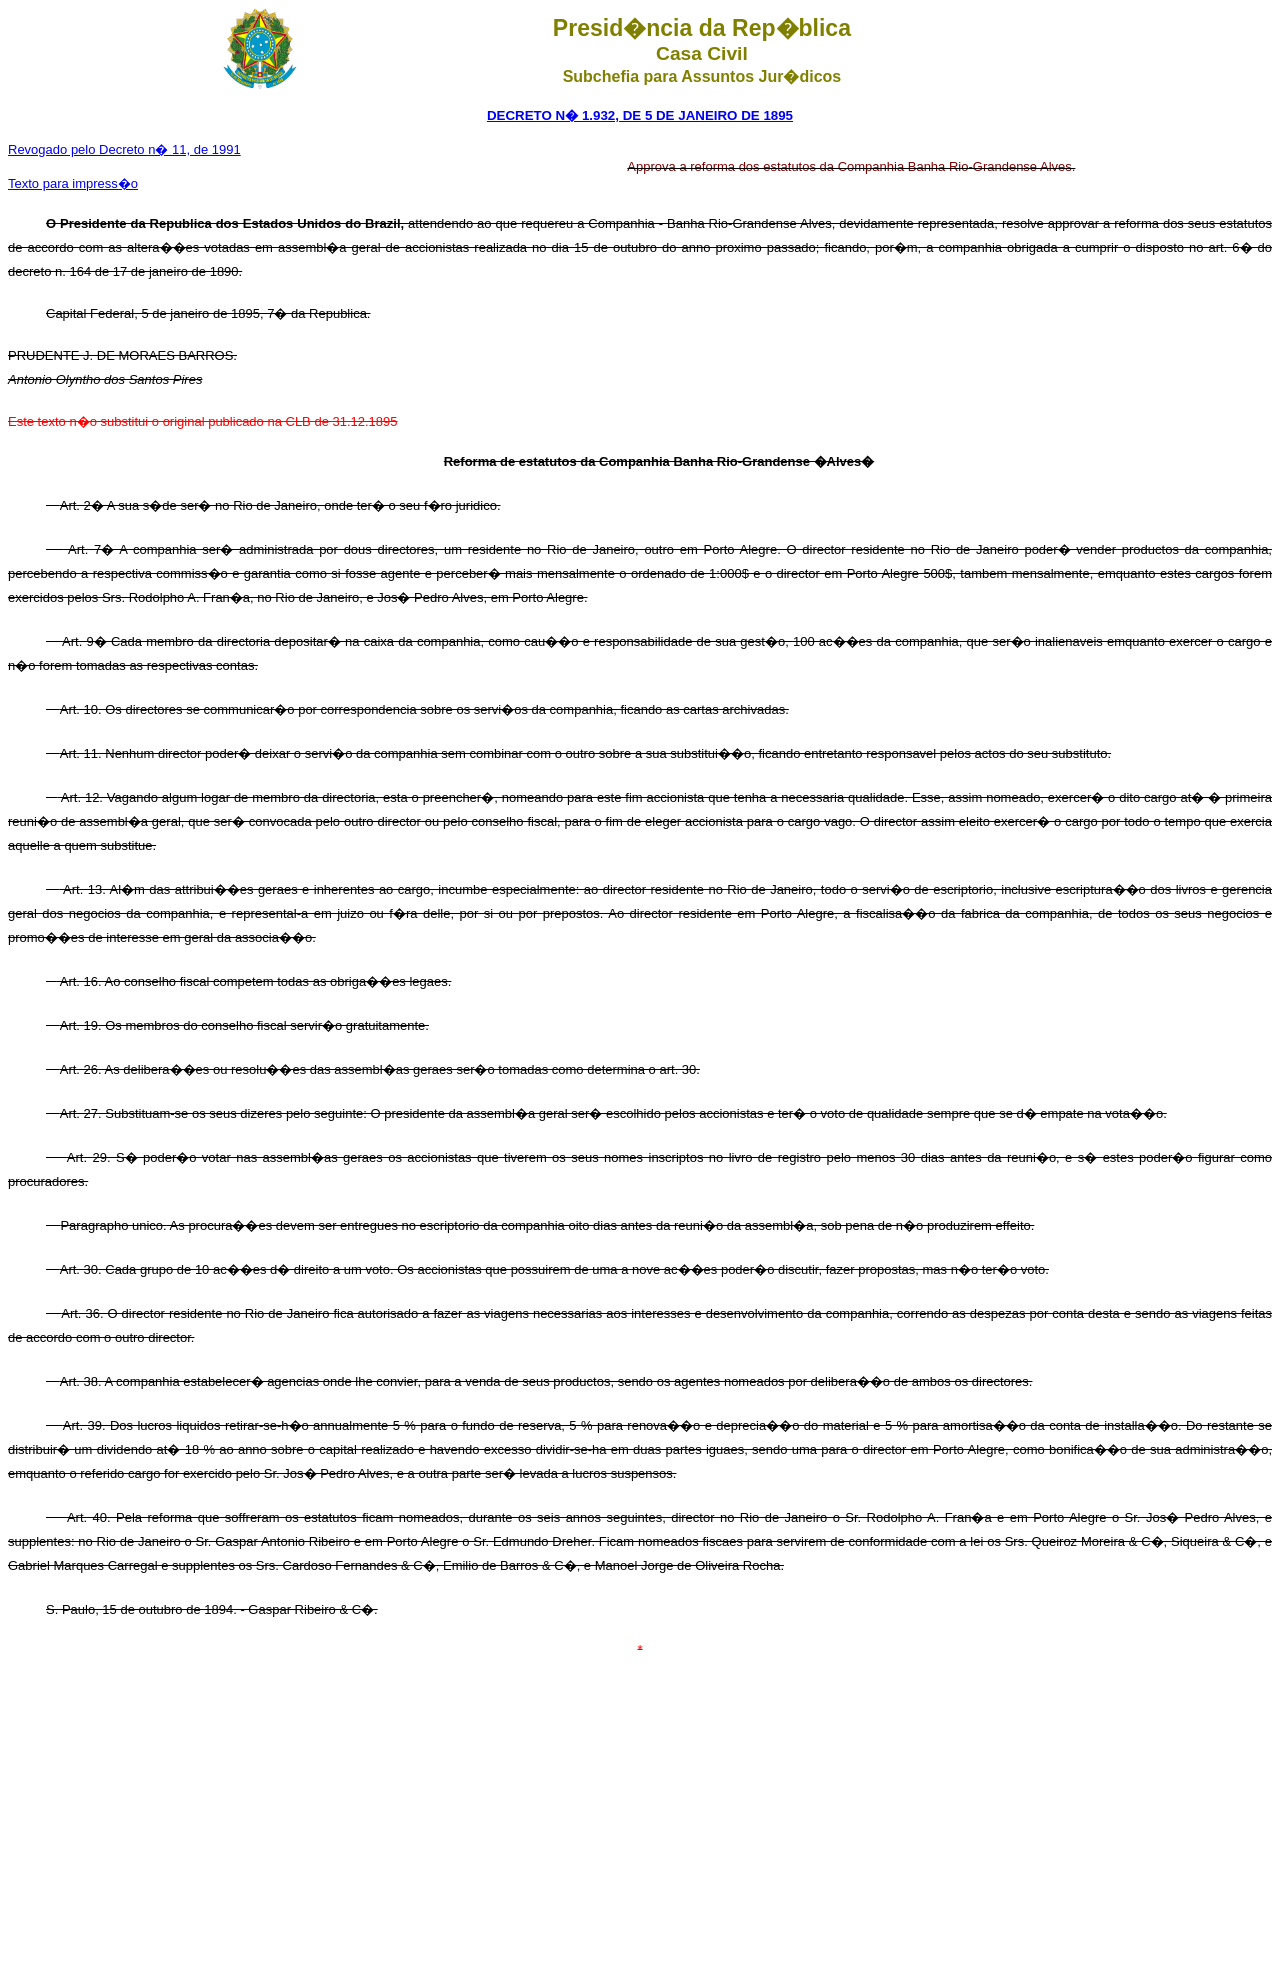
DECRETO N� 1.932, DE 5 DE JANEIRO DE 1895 (640, 115)
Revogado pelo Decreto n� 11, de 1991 (124, 149)
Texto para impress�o (73, 183)
